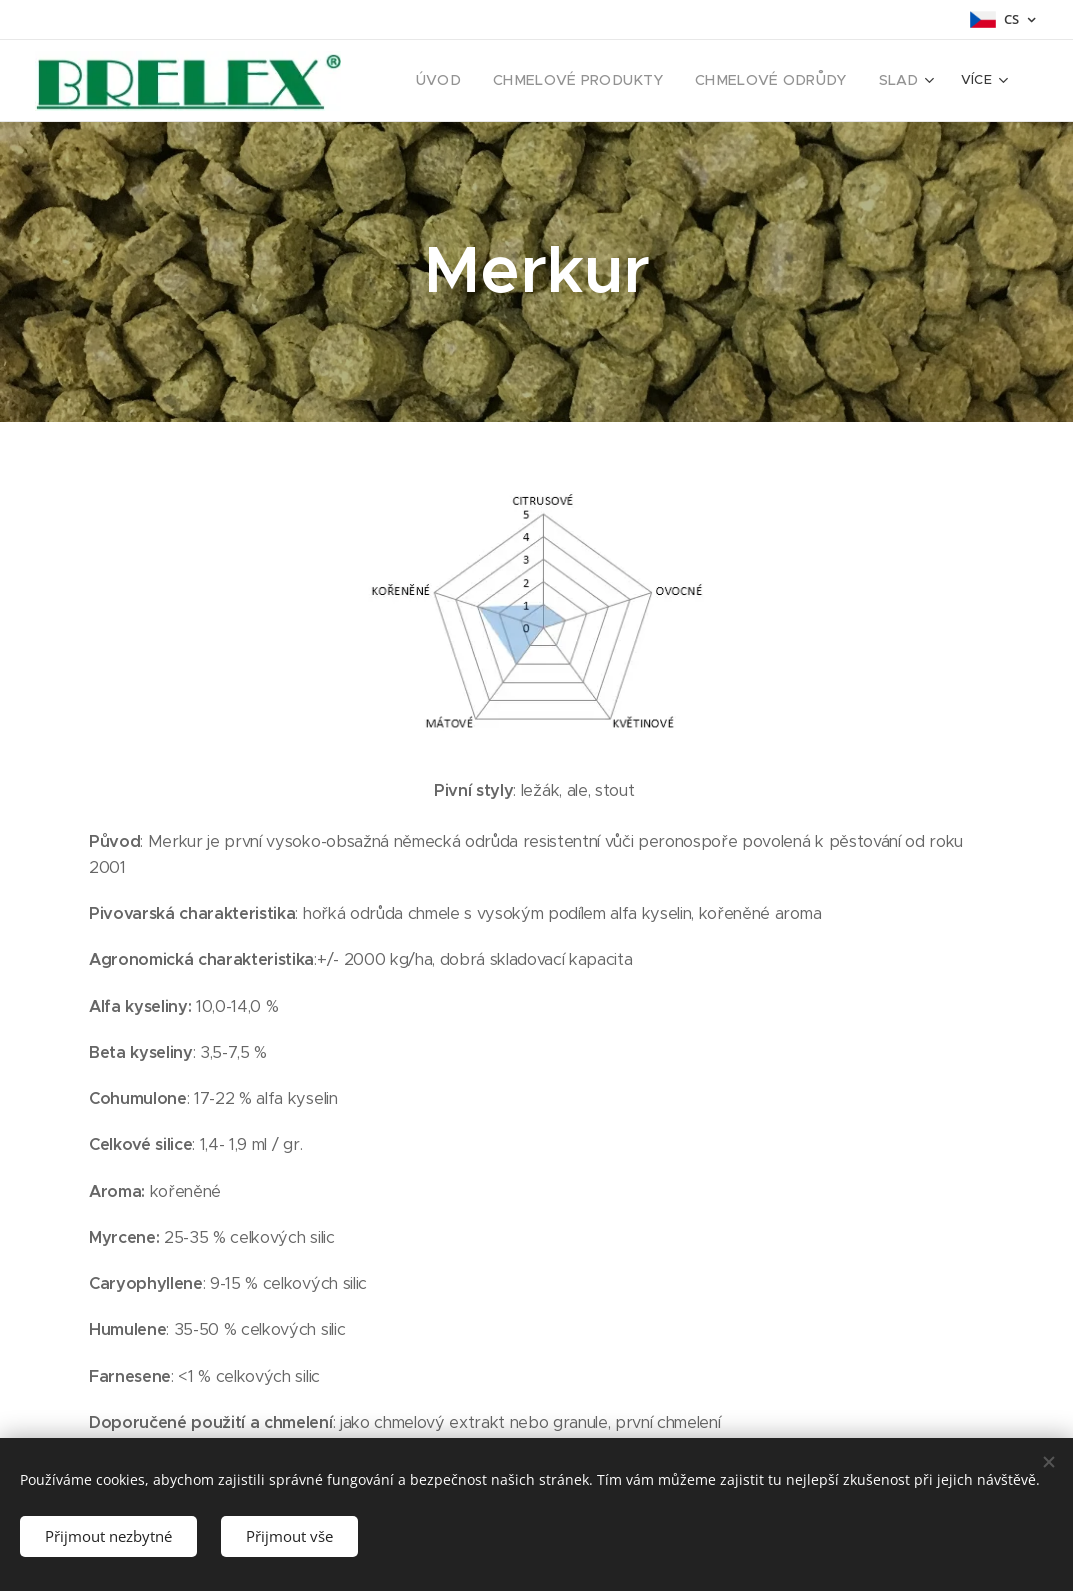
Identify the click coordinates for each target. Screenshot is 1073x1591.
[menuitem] (475, 81)
